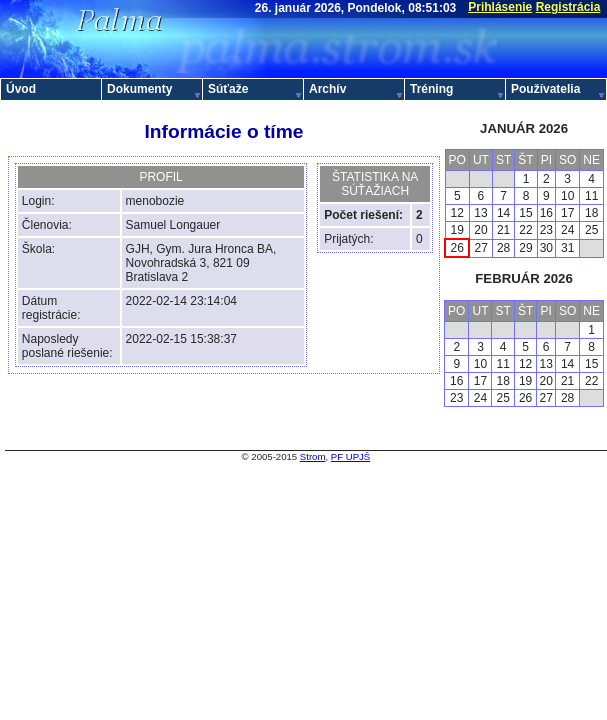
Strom (313, 456)
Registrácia (568, 7)
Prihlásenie (500, 7)
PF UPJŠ (350, 456)
